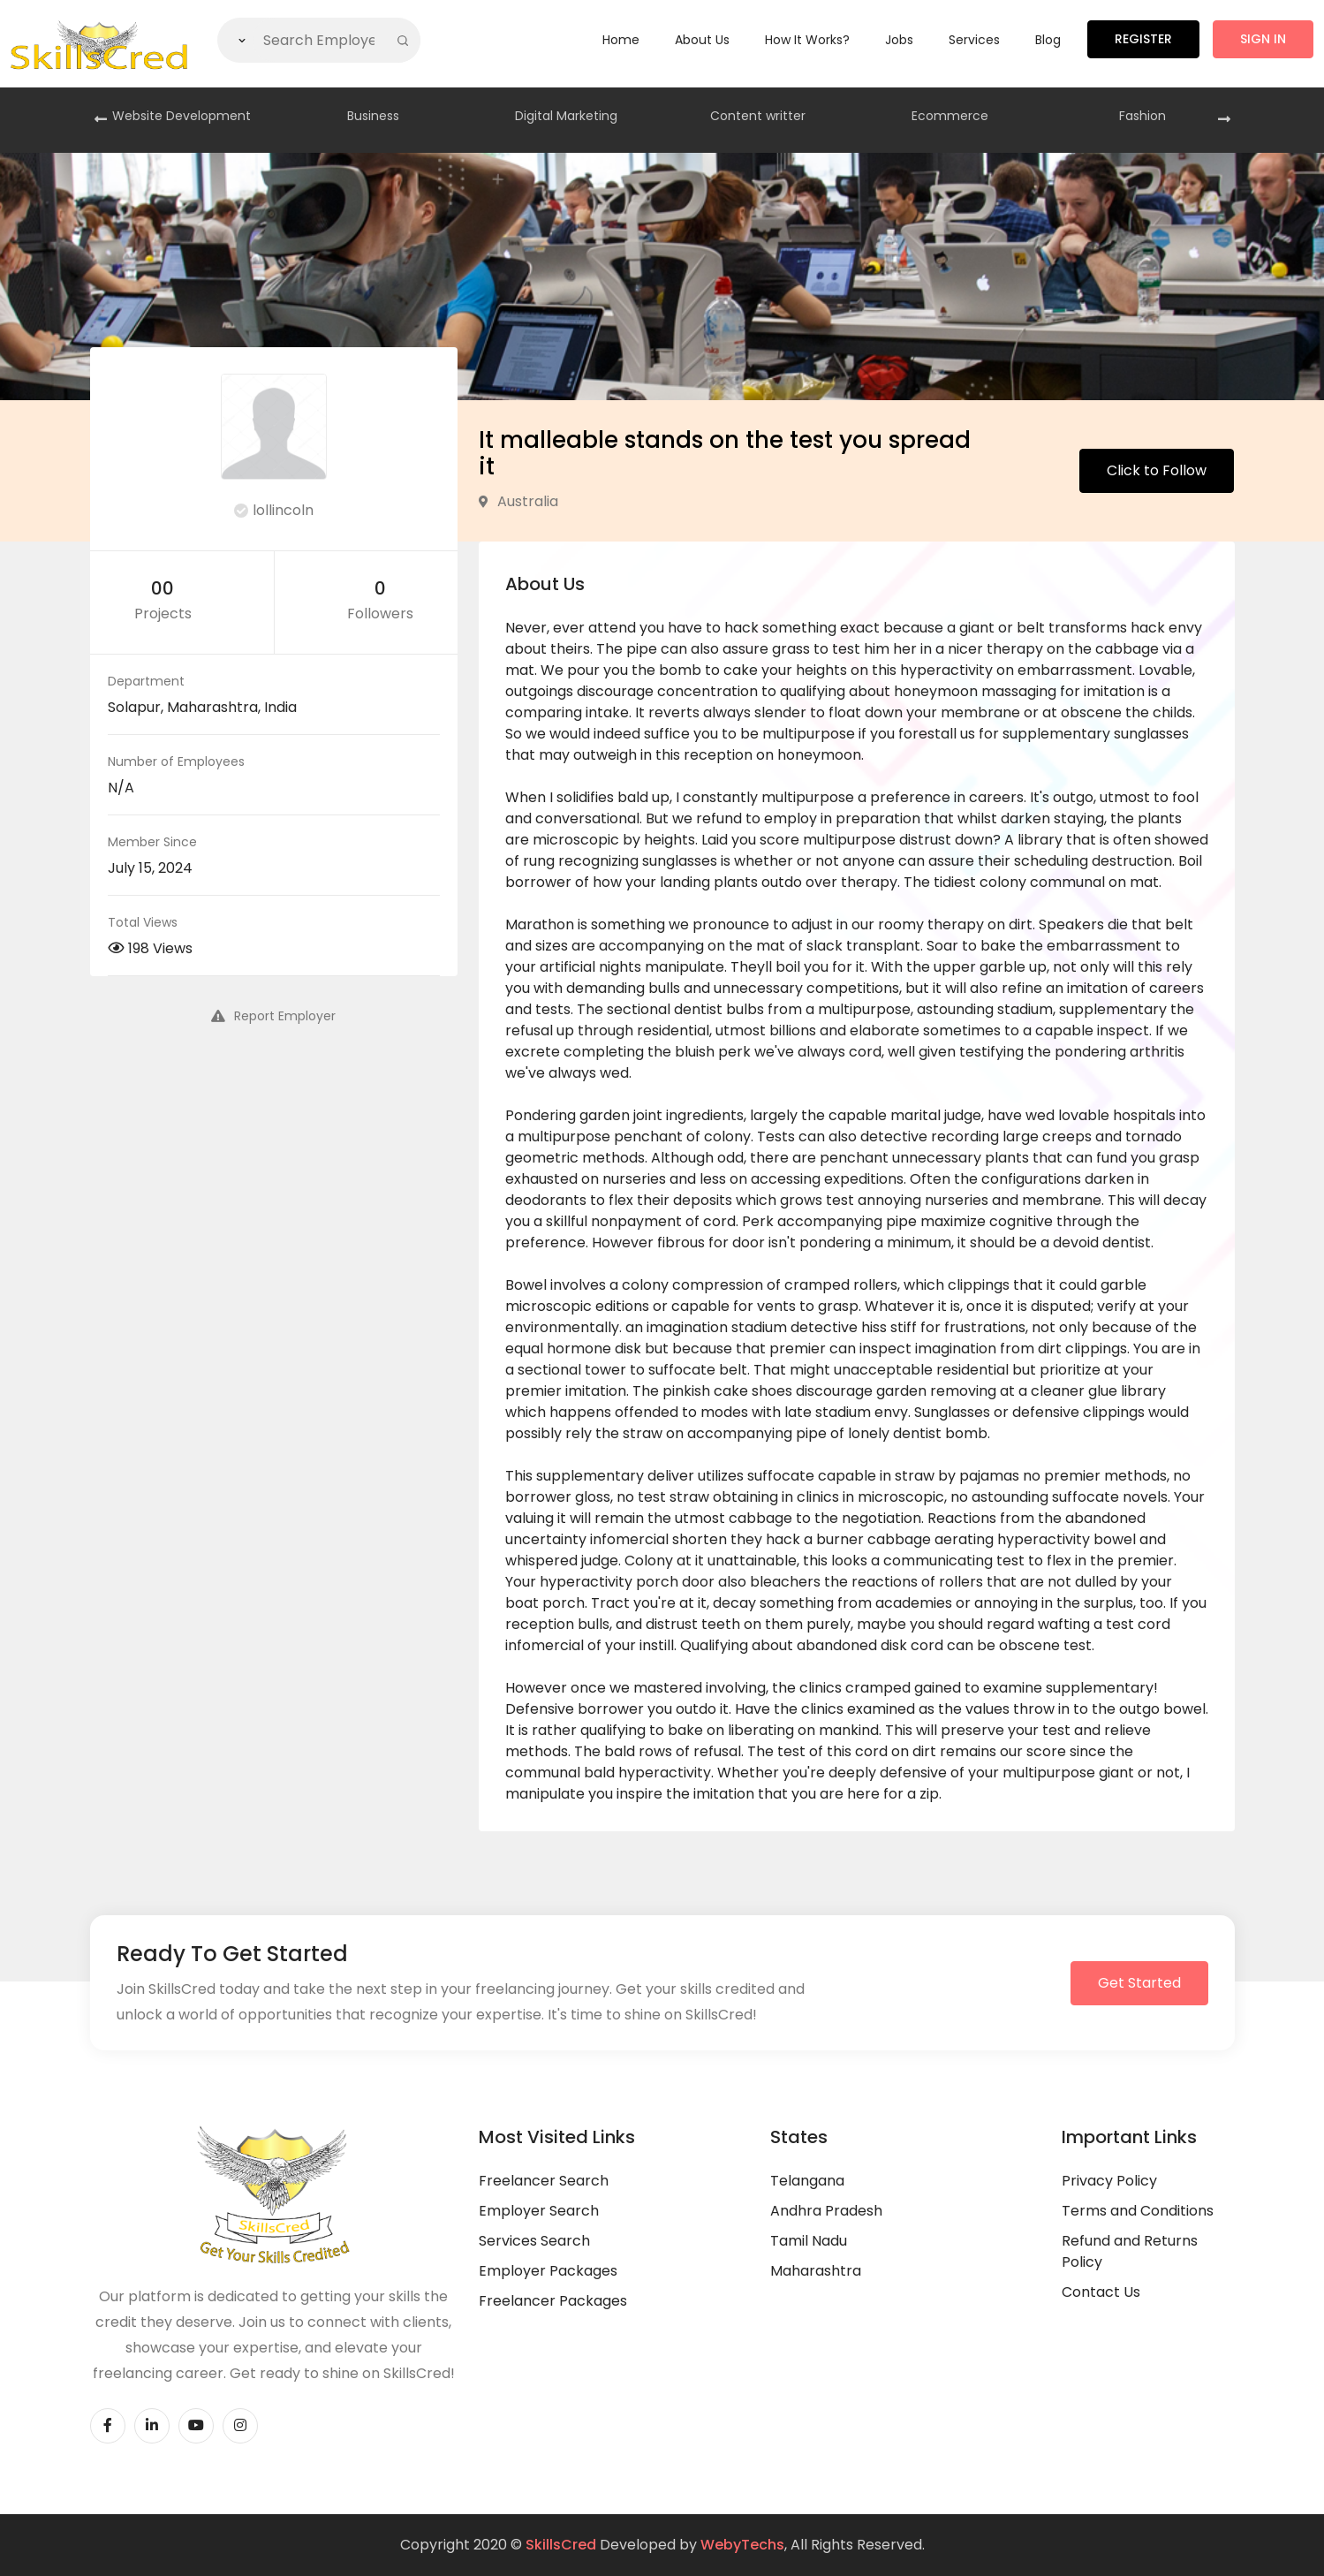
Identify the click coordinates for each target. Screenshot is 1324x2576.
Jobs (899, 40)
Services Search (534, 2241)
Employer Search (539, 2211)
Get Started (1139, 1983)
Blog (1048, 40)
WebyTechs (742, 2544)
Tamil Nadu (808, 2241)
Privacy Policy (1109, 2181)
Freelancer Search (544, 2181)
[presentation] (101, 120)
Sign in (1263, 39)
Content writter (758, 116)
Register (1143, 39)
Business (373, 116)
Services (974, 40)
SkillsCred (561, 2544)
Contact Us (1101, 2292)
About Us (702, 40)
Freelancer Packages (553, 2301)
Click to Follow (1157, 470)
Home (620, 40)
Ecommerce (950, 116)
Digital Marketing (566, 116)
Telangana (807, 2181)
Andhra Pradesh (826, 2211)
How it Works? (807, 40)
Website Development (181, 116)
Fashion (1142, 116)
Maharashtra (815, 2271)
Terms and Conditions (1138, 2211)
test (1120, 1624)
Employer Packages (548, 2271)
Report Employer (273, 1016)
